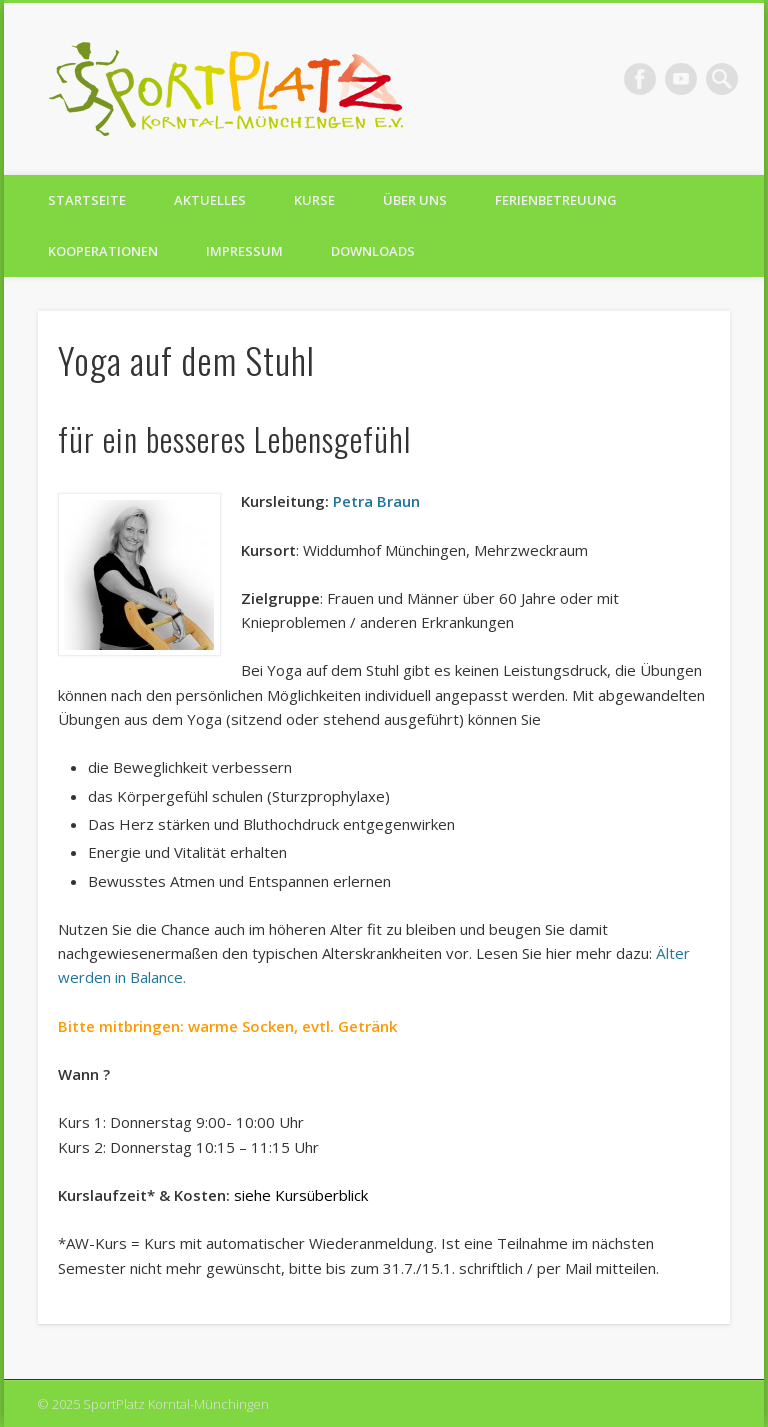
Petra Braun (376, 501)
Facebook (640, 79)
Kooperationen (103, 251)
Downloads (373, 251)
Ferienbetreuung (556, 200)
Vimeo (681, 79)
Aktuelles (210, 200)
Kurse (314, 200)
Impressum (244, 251)
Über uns (415, 200)
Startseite (87, 200)
